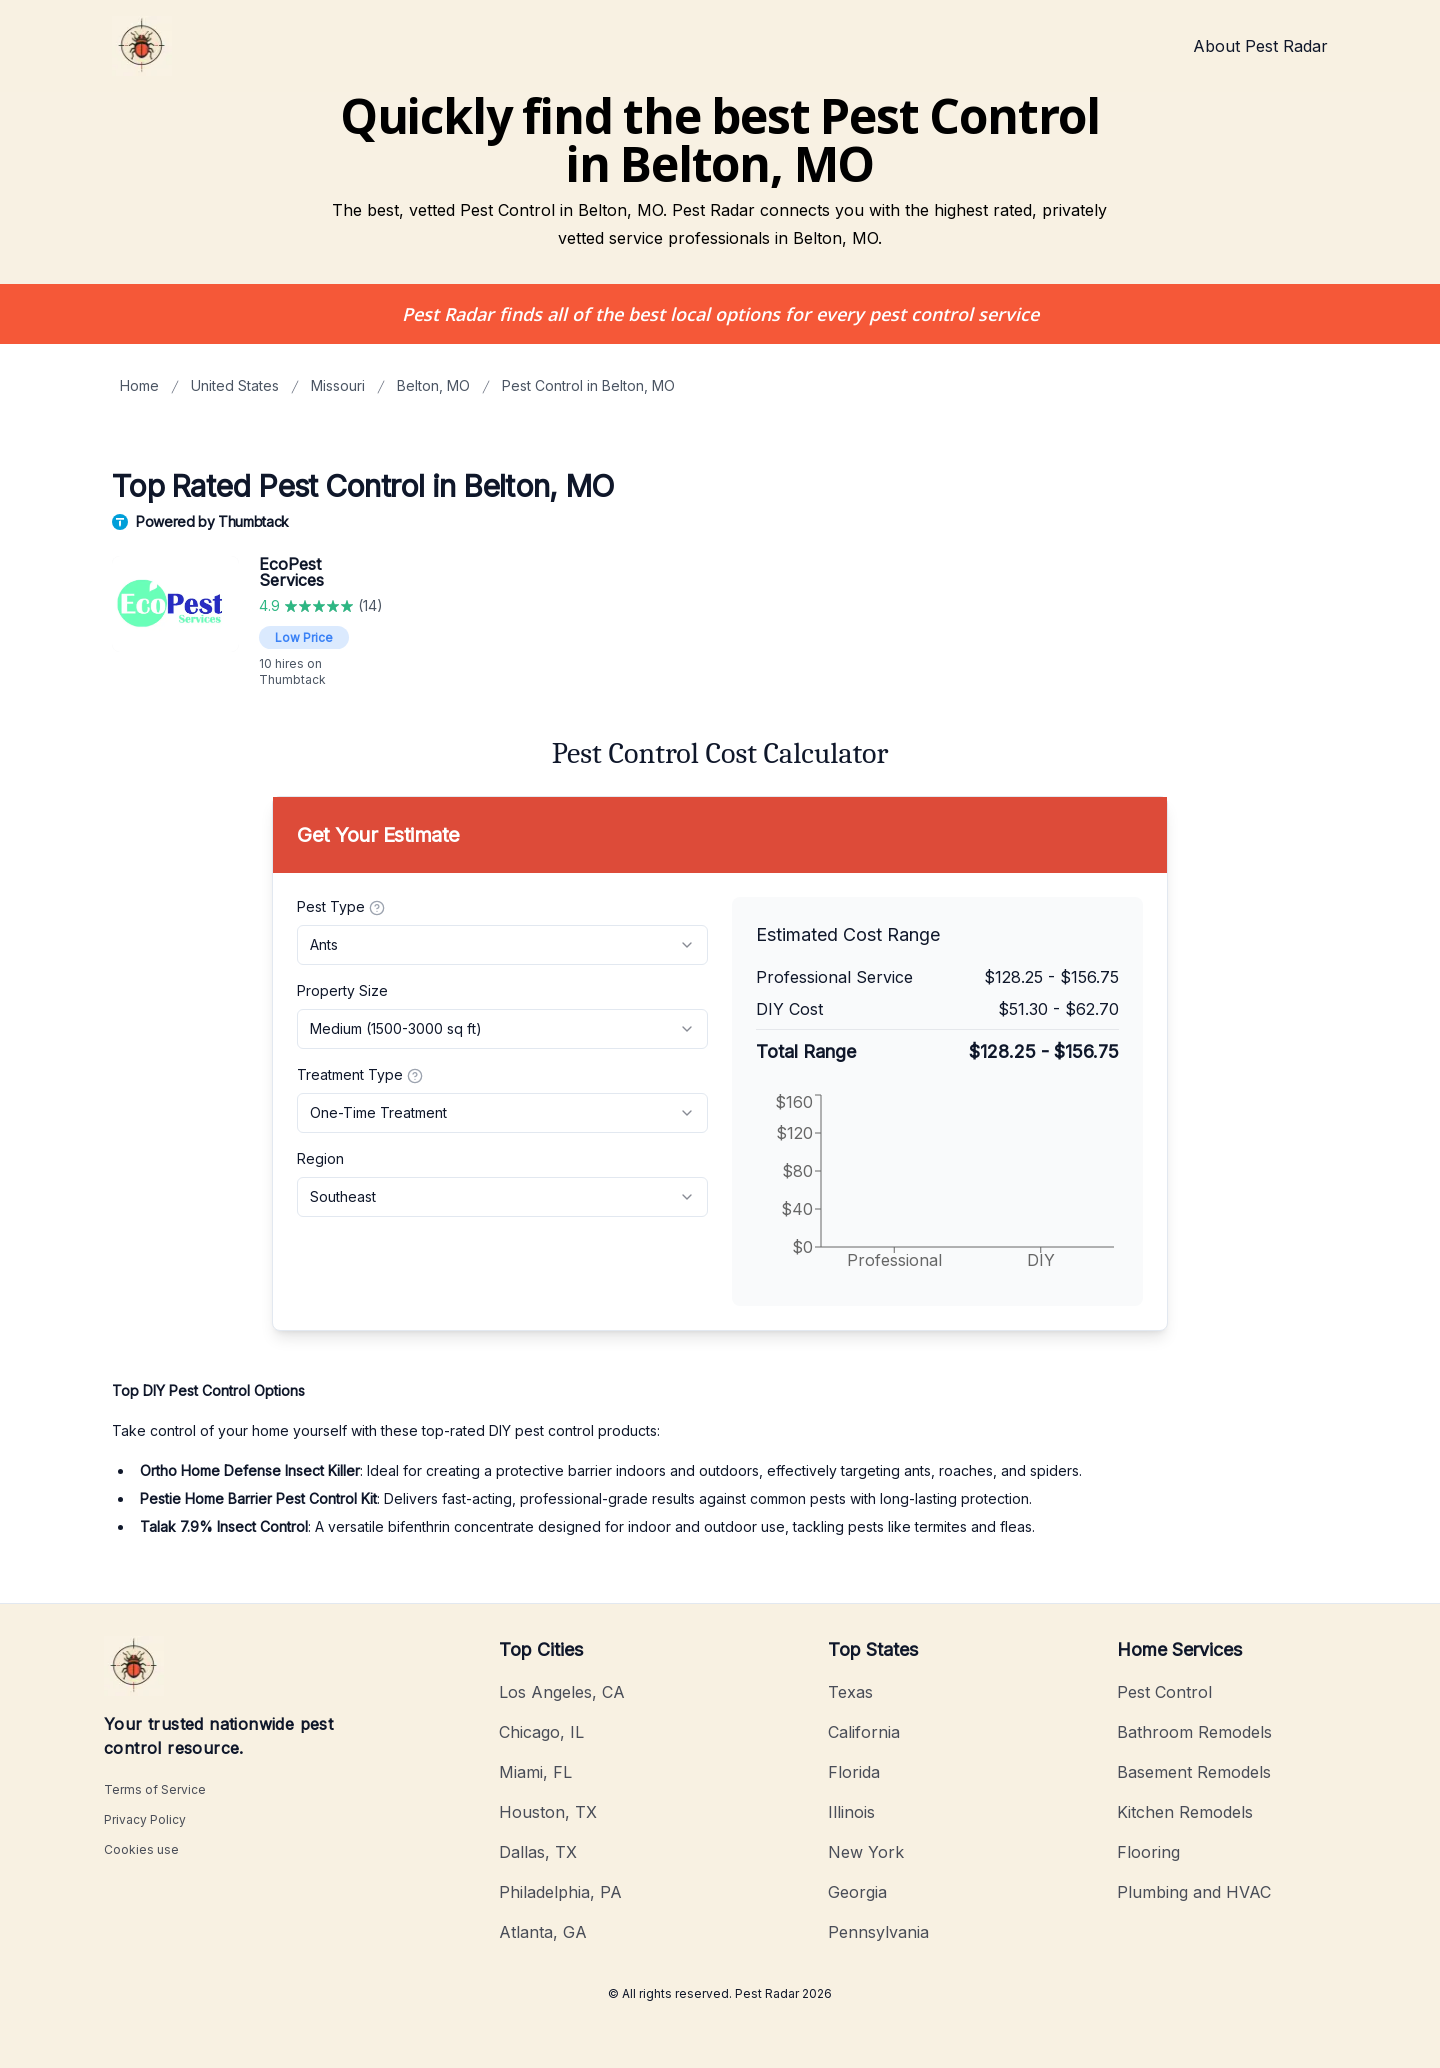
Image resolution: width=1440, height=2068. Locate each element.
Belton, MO (433, 385)
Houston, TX (548, 1812)
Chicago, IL (541, 1732)
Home (139, 385)
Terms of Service (155, 1789)
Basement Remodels (1194, 1772)
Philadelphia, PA (560, 1892)
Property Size (342, 990)
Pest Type (341, 907)
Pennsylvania (878, 1932)
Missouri (338, 385)
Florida (854, 1772)
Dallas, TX (538, 1852)
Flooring (1148, 1852)
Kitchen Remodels (1185, 1812)
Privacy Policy (145, 1819)
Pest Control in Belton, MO (588, 385)
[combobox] (502, 945)
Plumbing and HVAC (1194, 1892)
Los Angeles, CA (562, 1692)
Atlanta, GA (543, 1932)
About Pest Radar (1260, 46)
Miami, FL (535, 1772)
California (864, 1732)
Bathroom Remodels (1194, 1732)
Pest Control (1164, 1692)
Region (320, 1158)
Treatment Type (360, 1075)
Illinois (851, 1812)
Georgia (857, 1892)
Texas (850, 1692)
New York (866, 1852)
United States (235, 385)
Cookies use (141, 1849)
